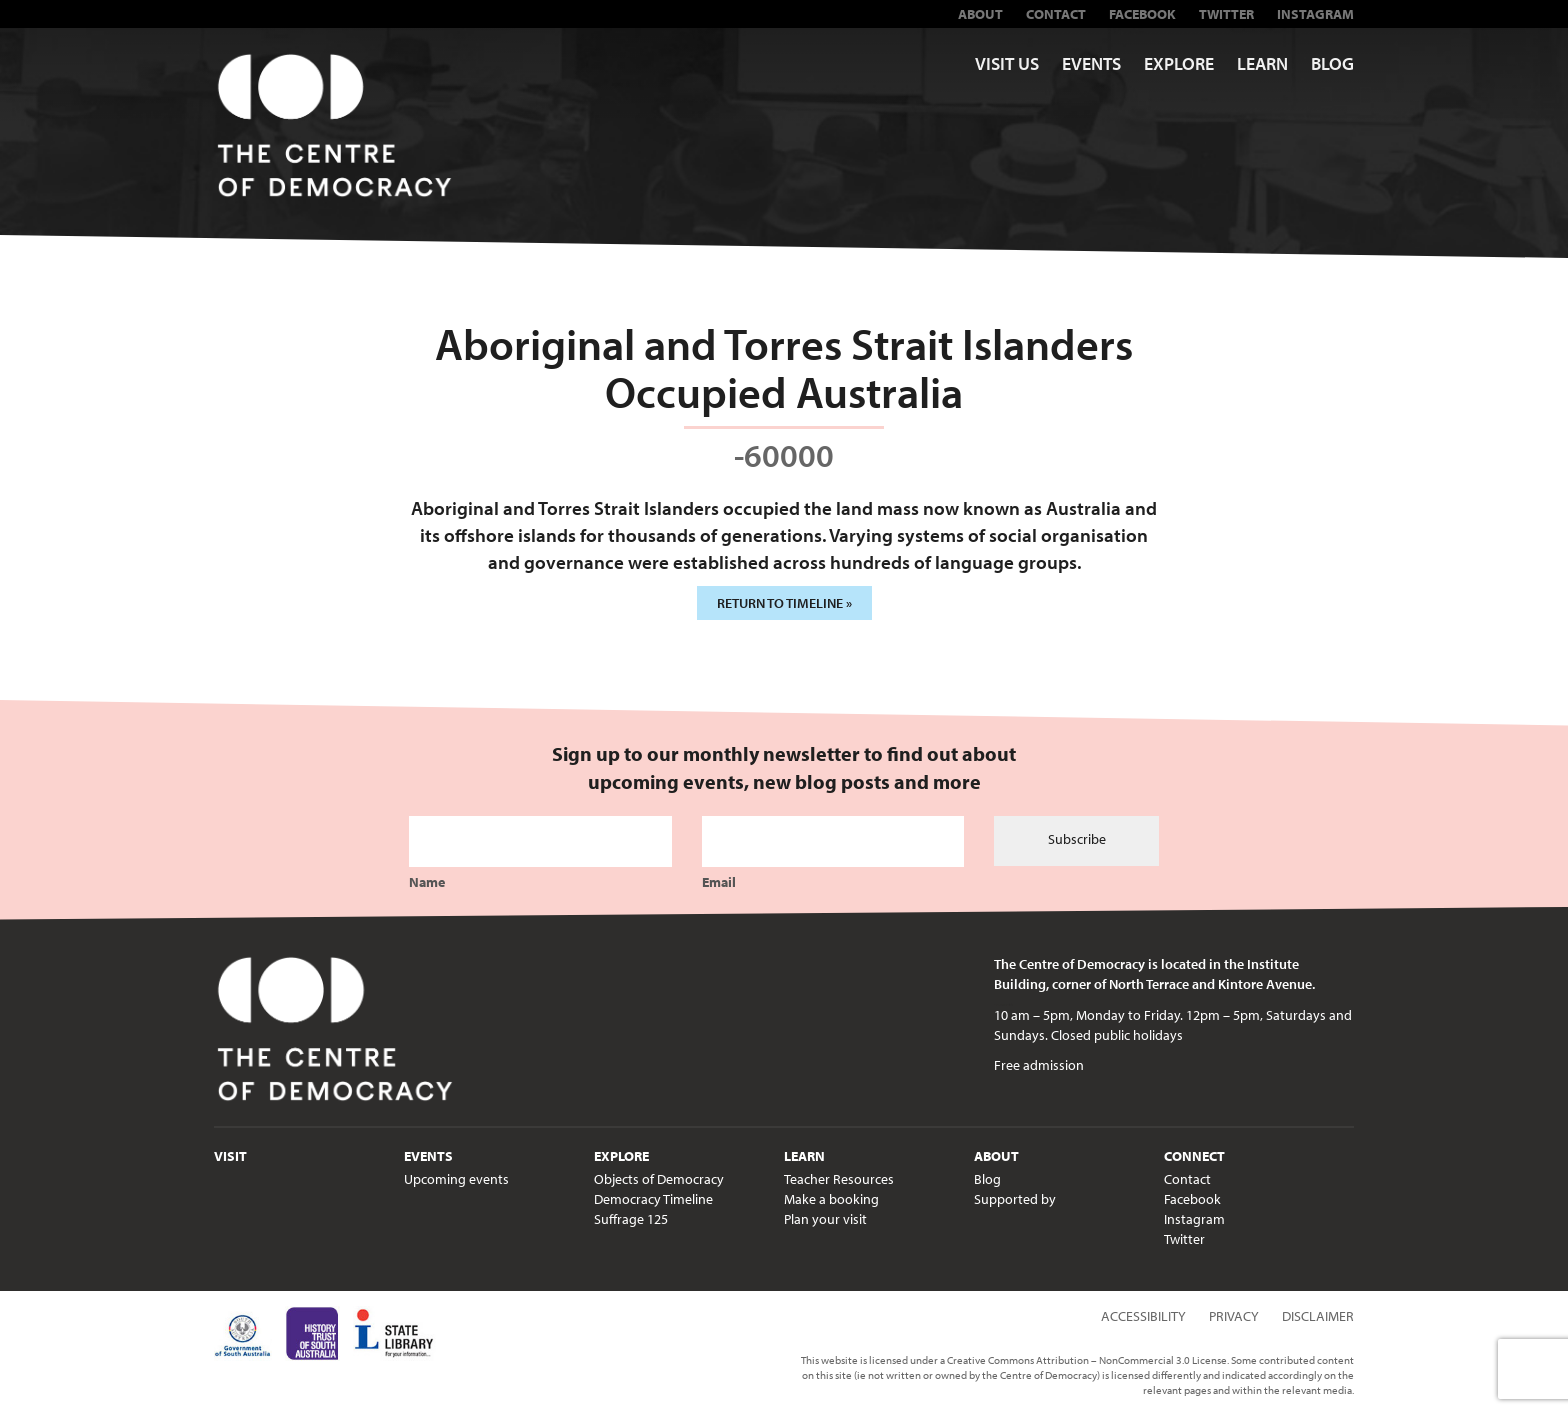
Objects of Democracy (659, 1179)
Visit (230, 1156)
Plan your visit (825, 1219)
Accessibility (1143, 1316)
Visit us (1007, 63)
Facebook (1142, 14)
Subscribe (1077, 839)
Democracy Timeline (653, 1199)
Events (1091, 63)
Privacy (1234, 1316)
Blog (1332, 63)
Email (719, 882)
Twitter (1226, 14)
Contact (1056, 14)
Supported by (1015, 1199)
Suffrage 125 (631, 1219)
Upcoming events (456, 1179)
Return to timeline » (784, 603)
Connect (1194, 1156)
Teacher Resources (839, 1179)
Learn (1262, 63)
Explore (1179, 63)
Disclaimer (1318, 1316)
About (980, 14)
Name (427, 882)
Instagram (1315, 14)
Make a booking (831, 1199)
